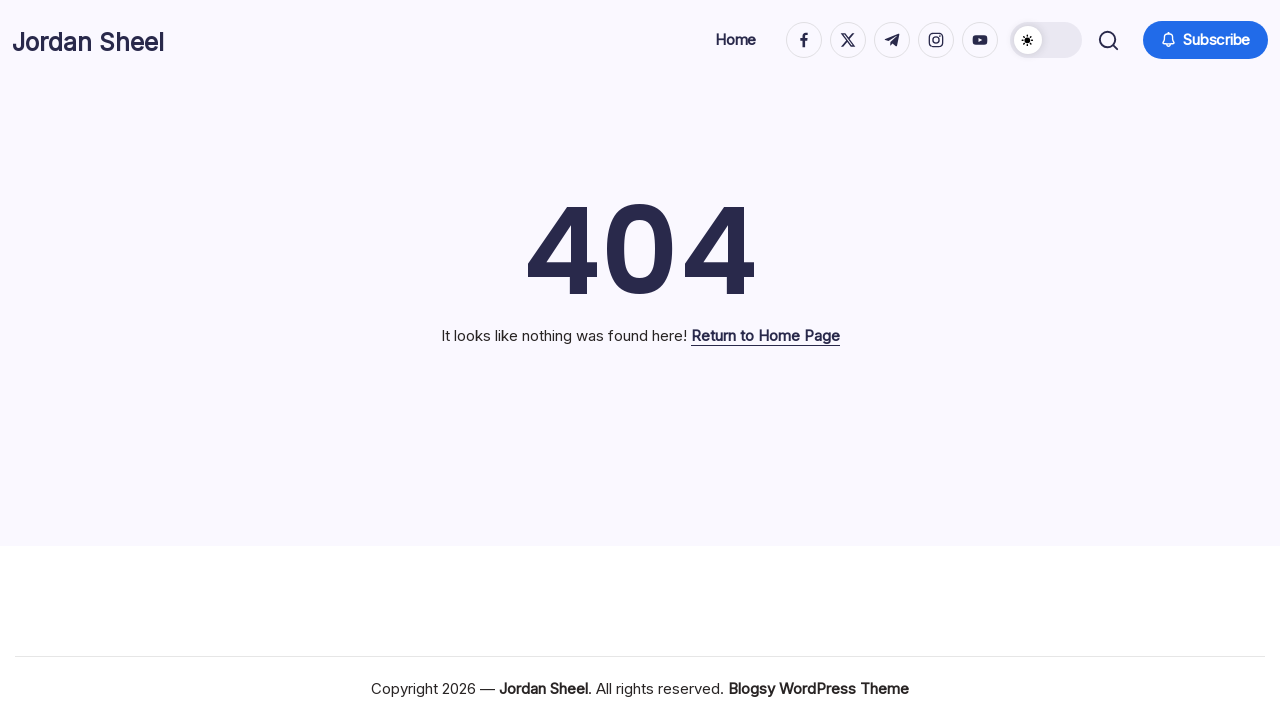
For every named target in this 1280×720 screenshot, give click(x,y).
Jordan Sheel (108, 40)
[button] (1043, 40)
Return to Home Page (765, 335)
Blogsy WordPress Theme (818, 688)
